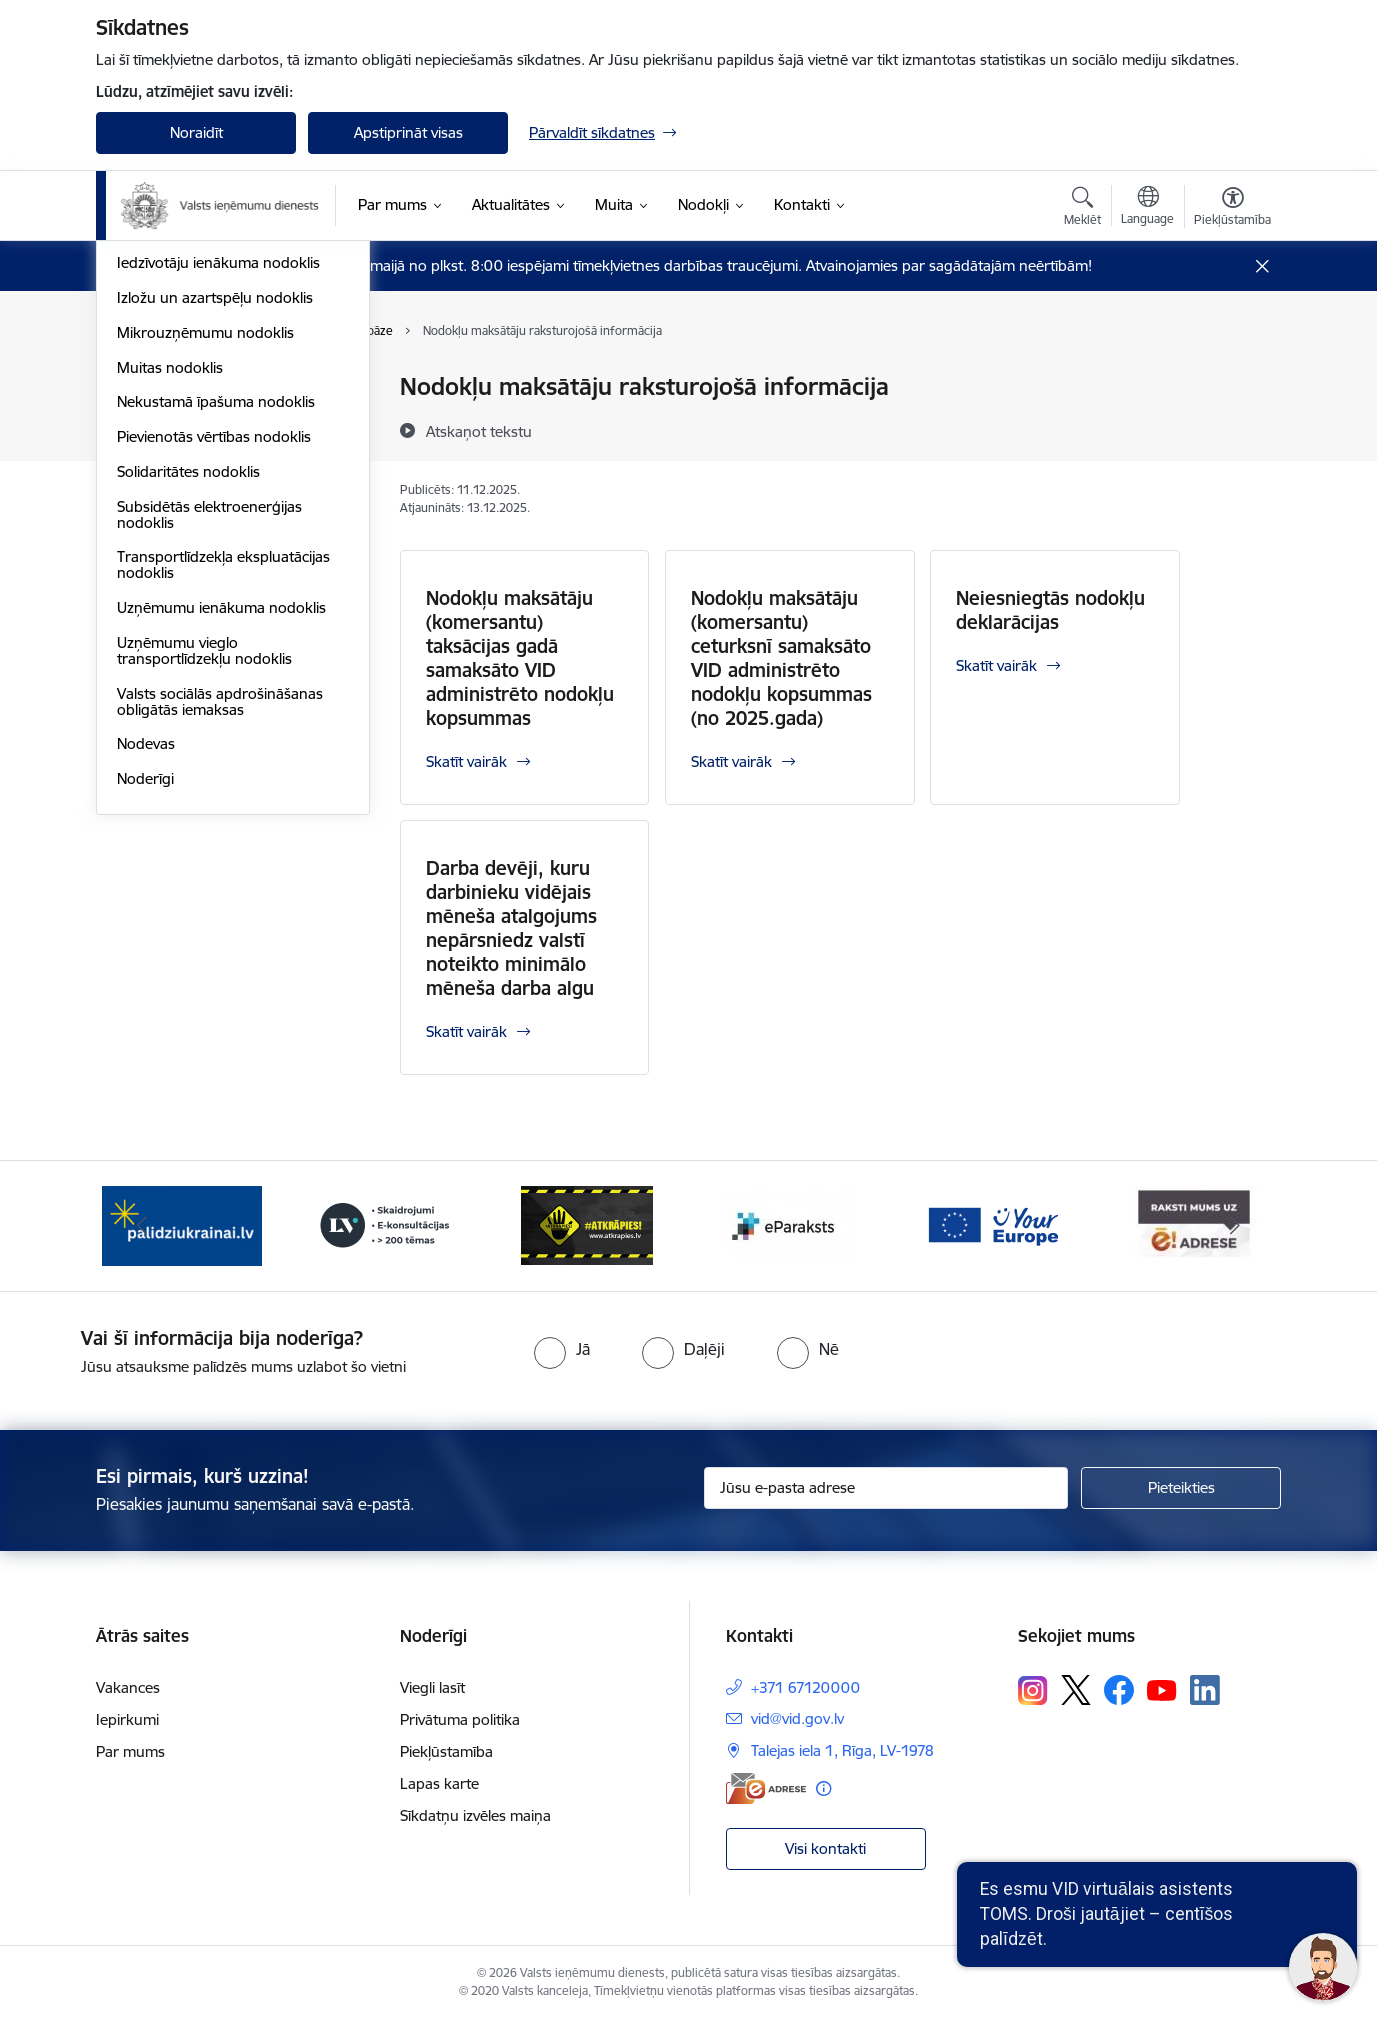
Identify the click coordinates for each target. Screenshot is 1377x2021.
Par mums (130, 1751)
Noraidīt (196, 132)
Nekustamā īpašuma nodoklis (216, 665)
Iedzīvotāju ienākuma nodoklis (218, 526)
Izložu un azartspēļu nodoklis (215, 561)
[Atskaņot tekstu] (479, 431)
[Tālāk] (1236, 1226)
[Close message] (1262, 266)
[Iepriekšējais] (142, 1226)
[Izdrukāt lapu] (1232, 378)
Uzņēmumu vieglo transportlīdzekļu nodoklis (204, 914)
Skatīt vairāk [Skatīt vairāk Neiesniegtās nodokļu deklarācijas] (996, 665)
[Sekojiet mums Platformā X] (1076, 1690)
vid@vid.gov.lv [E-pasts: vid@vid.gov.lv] (797, 1718)
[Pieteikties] (1181, 1488)
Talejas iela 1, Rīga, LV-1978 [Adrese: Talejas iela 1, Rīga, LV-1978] (842, 1750)
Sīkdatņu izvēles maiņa (475, 1815)
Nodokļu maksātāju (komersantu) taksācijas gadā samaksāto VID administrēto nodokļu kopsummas (520, 658)
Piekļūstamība (446, 1751)
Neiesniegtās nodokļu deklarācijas (1050, 610)
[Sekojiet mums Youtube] (1162, 1689)
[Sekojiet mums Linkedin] (1205, 1690)
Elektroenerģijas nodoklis (202, 492)
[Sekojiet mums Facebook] (1119, 1690)
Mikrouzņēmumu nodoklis (205, 596)
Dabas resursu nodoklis (197, 457)
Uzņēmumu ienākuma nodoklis (221, 871)
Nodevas (146, 1007)
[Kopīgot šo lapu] (1232, 428)
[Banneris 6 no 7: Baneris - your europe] (992, 1224)
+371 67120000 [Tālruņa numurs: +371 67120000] (805, 1687)
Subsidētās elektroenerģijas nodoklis (209, 778)
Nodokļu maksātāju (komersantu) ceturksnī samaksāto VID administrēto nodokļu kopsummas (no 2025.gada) (781, 658)
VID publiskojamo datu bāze (211, 387)
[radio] (562, 1349)
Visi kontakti (825, 1848)
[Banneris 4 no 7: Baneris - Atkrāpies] (587, 1224)
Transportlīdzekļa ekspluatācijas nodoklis (223, 828)
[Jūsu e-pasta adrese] (886, 1488)
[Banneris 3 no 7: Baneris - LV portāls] (385, 1224)
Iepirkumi (127, 1719)
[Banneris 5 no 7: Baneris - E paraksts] (790, 1224)
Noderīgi (145, 1042)
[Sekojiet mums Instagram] (1033, 1690)
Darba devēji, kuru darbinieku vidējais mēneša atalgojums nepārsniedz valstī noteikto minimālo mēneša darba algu (511, 928)
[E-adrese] (766, 1788)
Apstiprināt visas (408, 132)
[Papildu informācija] (823, 1788)
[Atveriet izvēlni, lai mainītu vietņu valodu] (1147, 208)
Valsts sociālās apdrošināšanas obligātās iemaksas (220, 965)
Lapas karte (439, 1783)
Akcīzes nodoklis (172, 422)
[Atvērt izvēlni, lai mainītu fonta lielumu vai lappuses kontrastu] (1232, 209)
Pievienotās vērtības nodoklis (214, 700)
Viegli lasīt (432, 1687)
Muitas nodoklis (170, 631)
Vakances (128, 1687)
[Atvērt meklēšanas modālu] (1082, 209)
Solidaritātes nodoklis (188, 735)
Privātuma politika (460, 1719)
